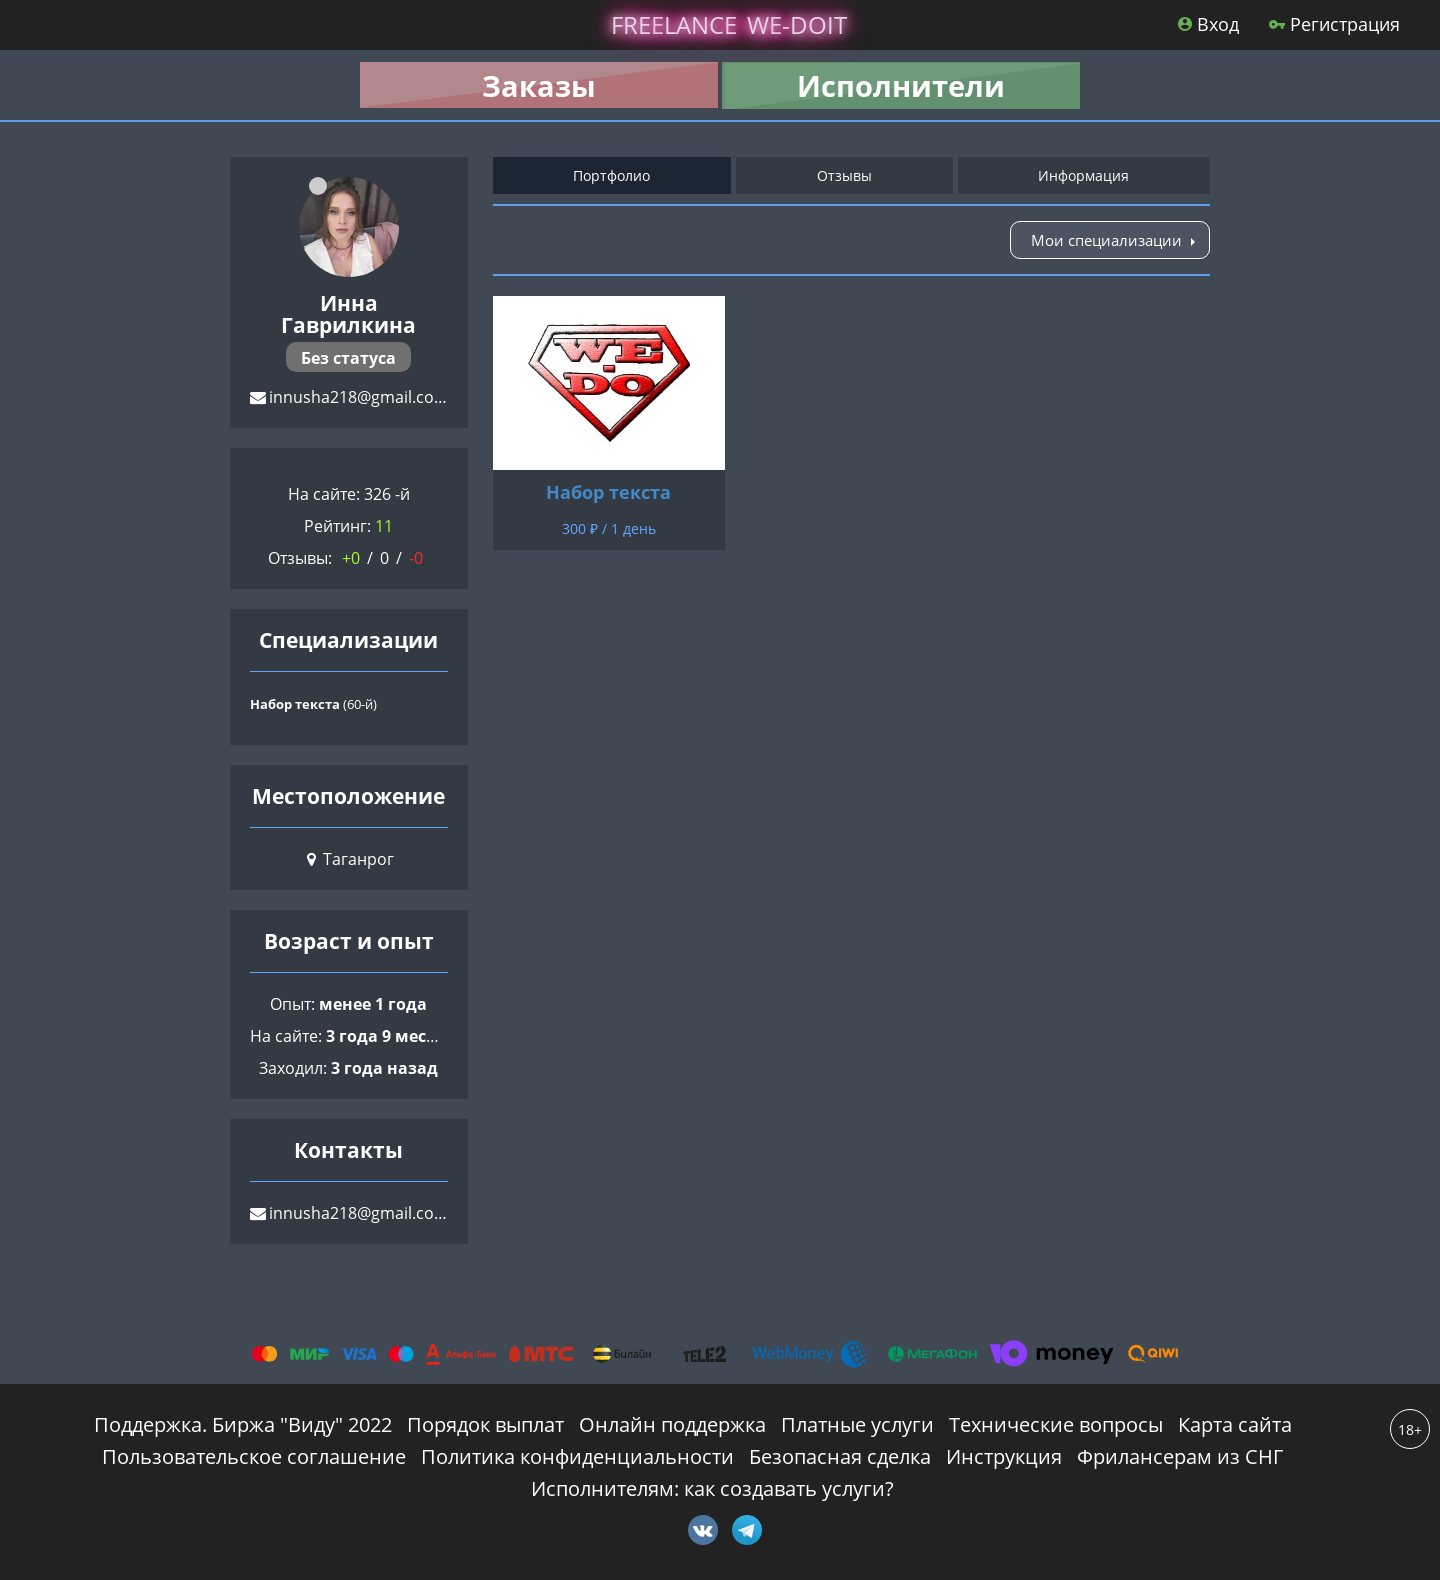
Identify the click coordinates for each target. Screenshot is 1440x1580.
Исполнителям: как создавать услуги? (712, 1488)
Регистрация (1334, 24)
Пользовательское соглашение (254, 1456)
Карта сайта (1235, 1424)
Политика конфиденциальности (577, 1456)
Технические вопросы (1056, 1424)
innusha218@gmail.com (359, 397)
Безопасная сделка (840, 1456)
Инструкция (1004, 1456)
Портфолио (611, 175)
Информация (1083, 175)
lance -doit (729, 24)
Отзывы (844, 175)
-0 (416, 558)
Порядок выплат (485, 1424)
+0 (351, 558)
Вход (1208, 24)
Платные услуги (857, 1424)
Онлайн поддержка (672, 1424)
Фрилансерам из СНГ (1180, 1456)
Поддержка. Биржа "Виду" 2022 (243, 1424)
